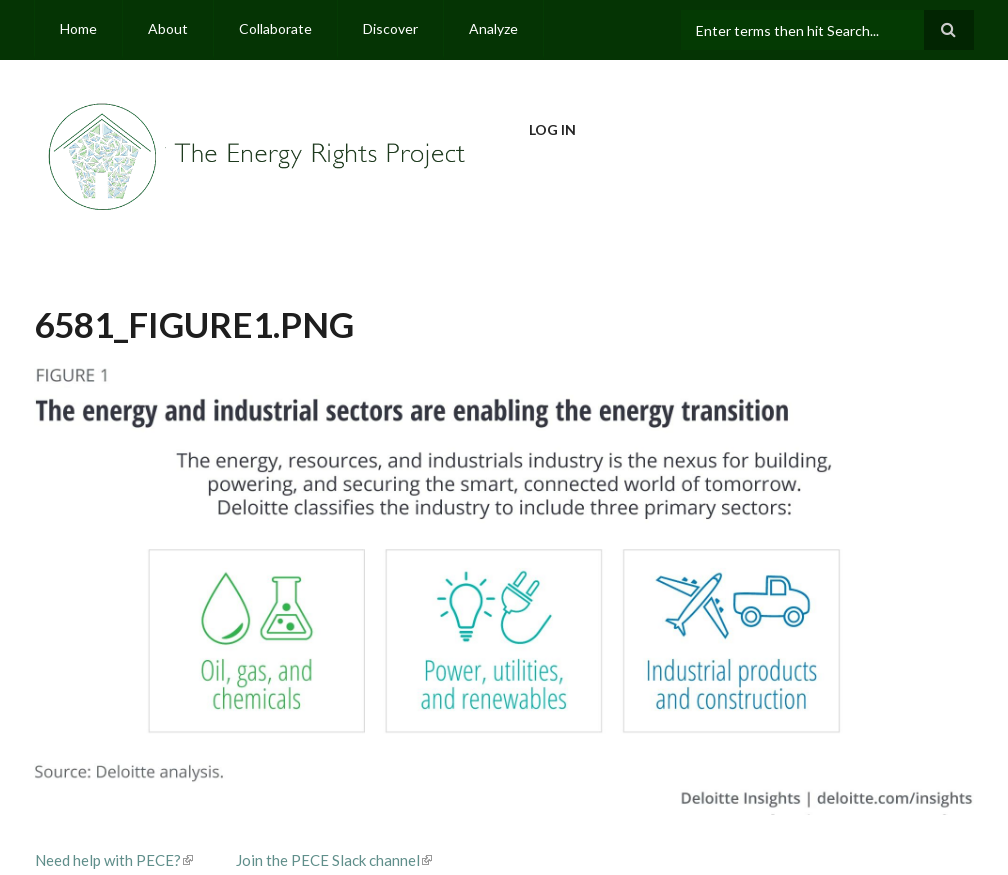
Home (78, 28)
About (168, 28)
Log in (552, 129)
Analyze (493, 28)
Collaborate (275, 28)
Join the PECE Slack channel (334, 860)
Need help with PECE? (114, 860)
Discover (390, 28)
